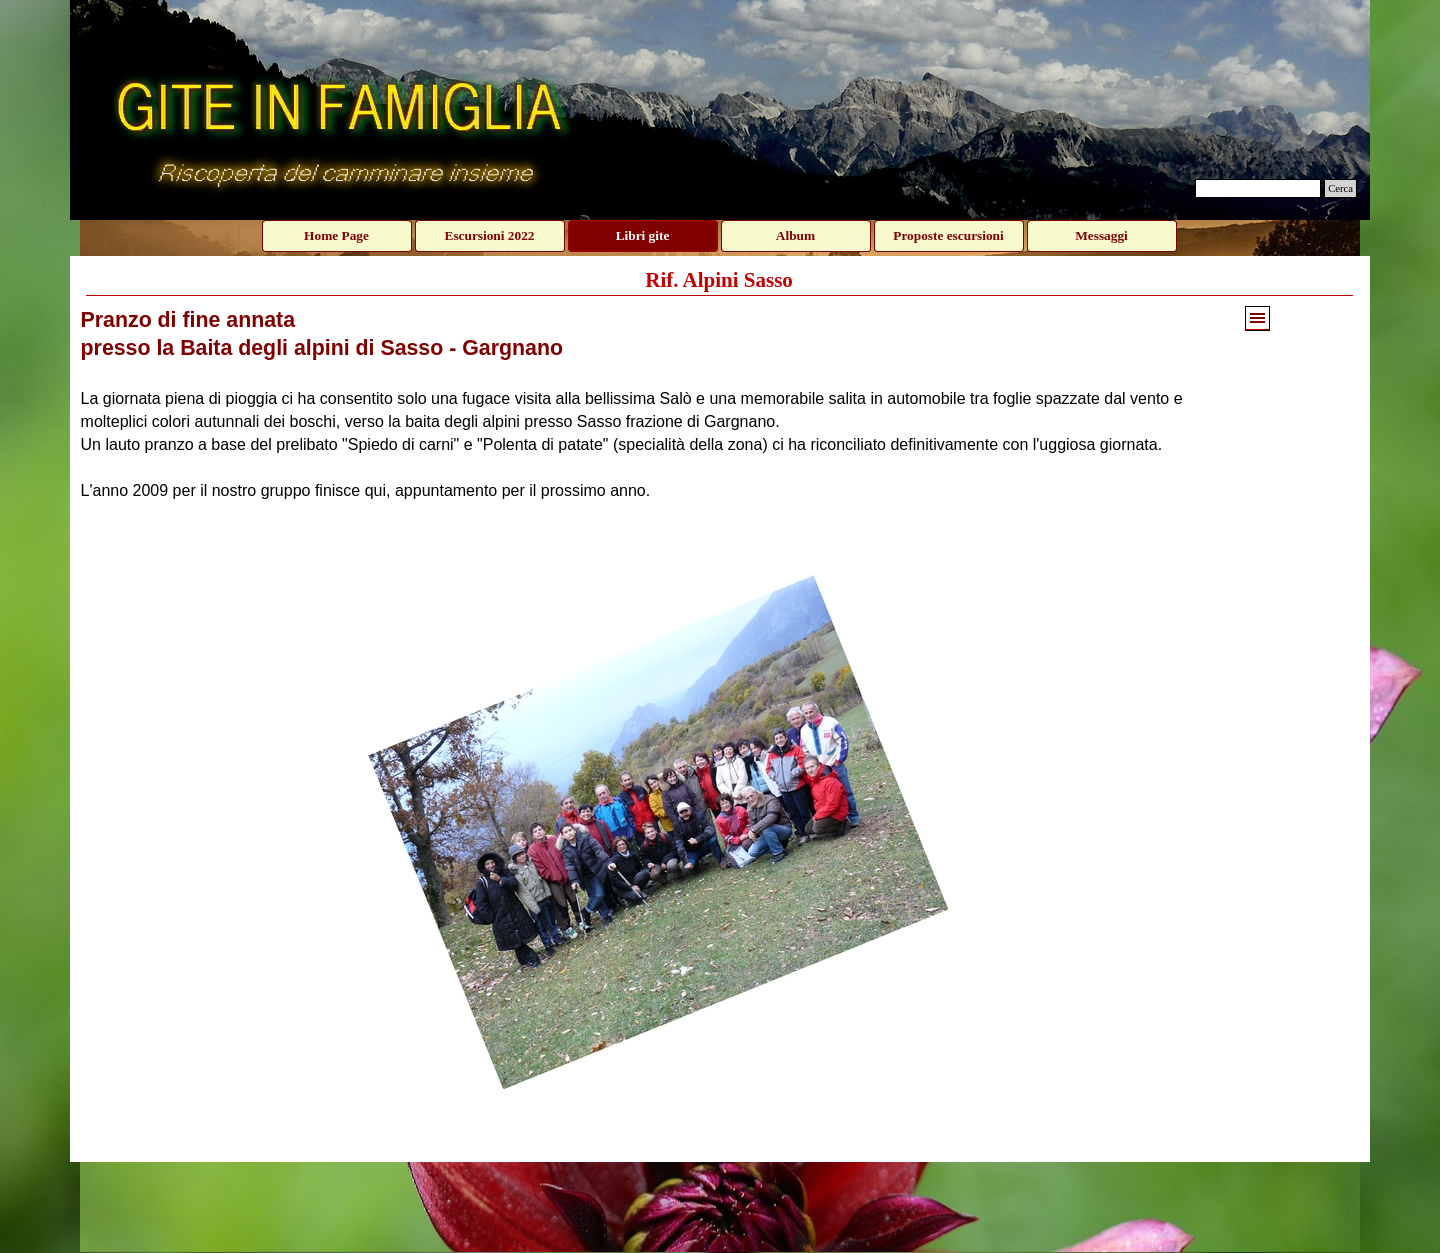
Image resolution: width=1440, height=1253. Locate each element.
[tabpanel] (658, 404)
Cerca (1340, 188)
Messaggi (1101, 235)
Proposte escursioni (948, 235)
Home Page (336, 235)
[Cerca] (1258, 188)
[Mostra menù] (1257, 318)
